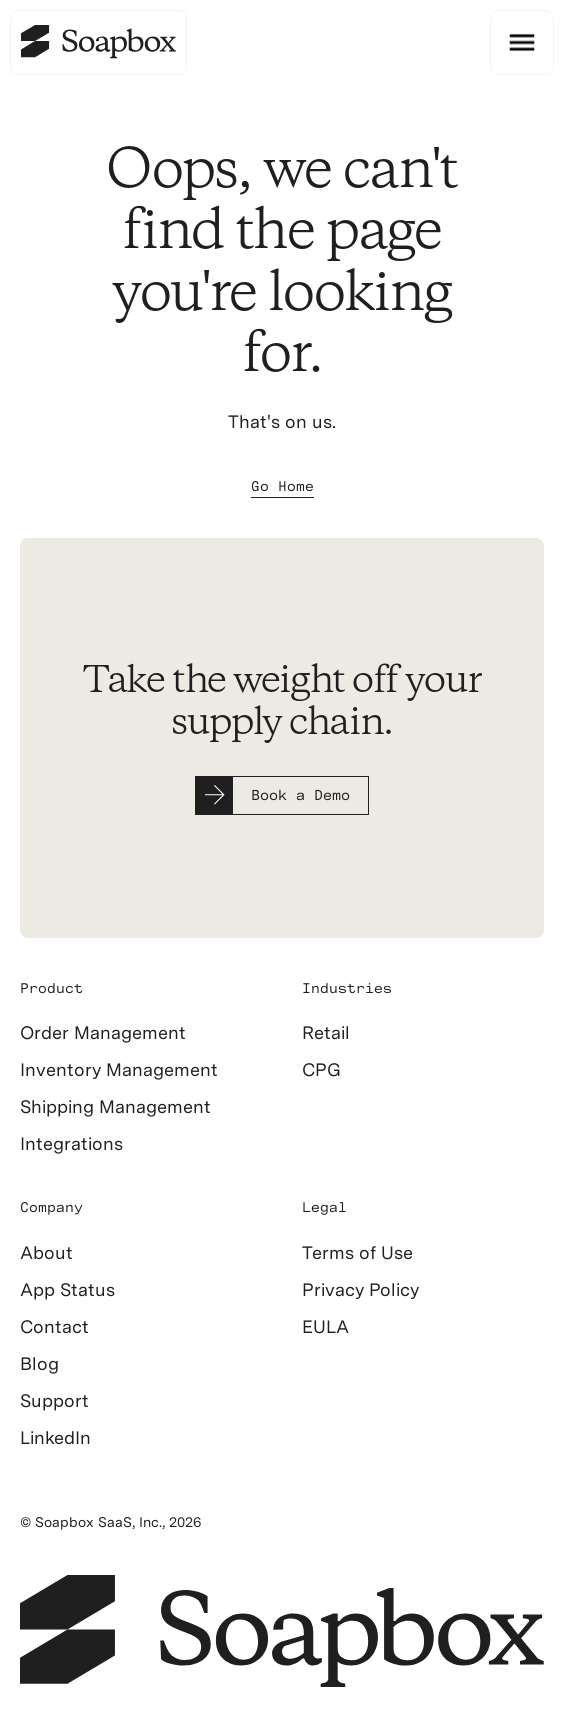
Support (54, 1400)
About (46, 1252)
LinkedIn (55, 1437)
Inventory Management (119, 1069)
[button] (522, 42)
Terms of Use (357, 1252)
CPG (321, 1069)
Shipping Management (115, 1106)
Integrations (71, 1143)
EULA (325, 1326)
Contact (54, 1326)
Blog (39, 1363)
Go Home (282, 486)
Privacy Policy (360, 1289)
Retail (326, 1032)
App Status (67, 1289)
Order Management (103, 1032)
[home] (98, 42)
